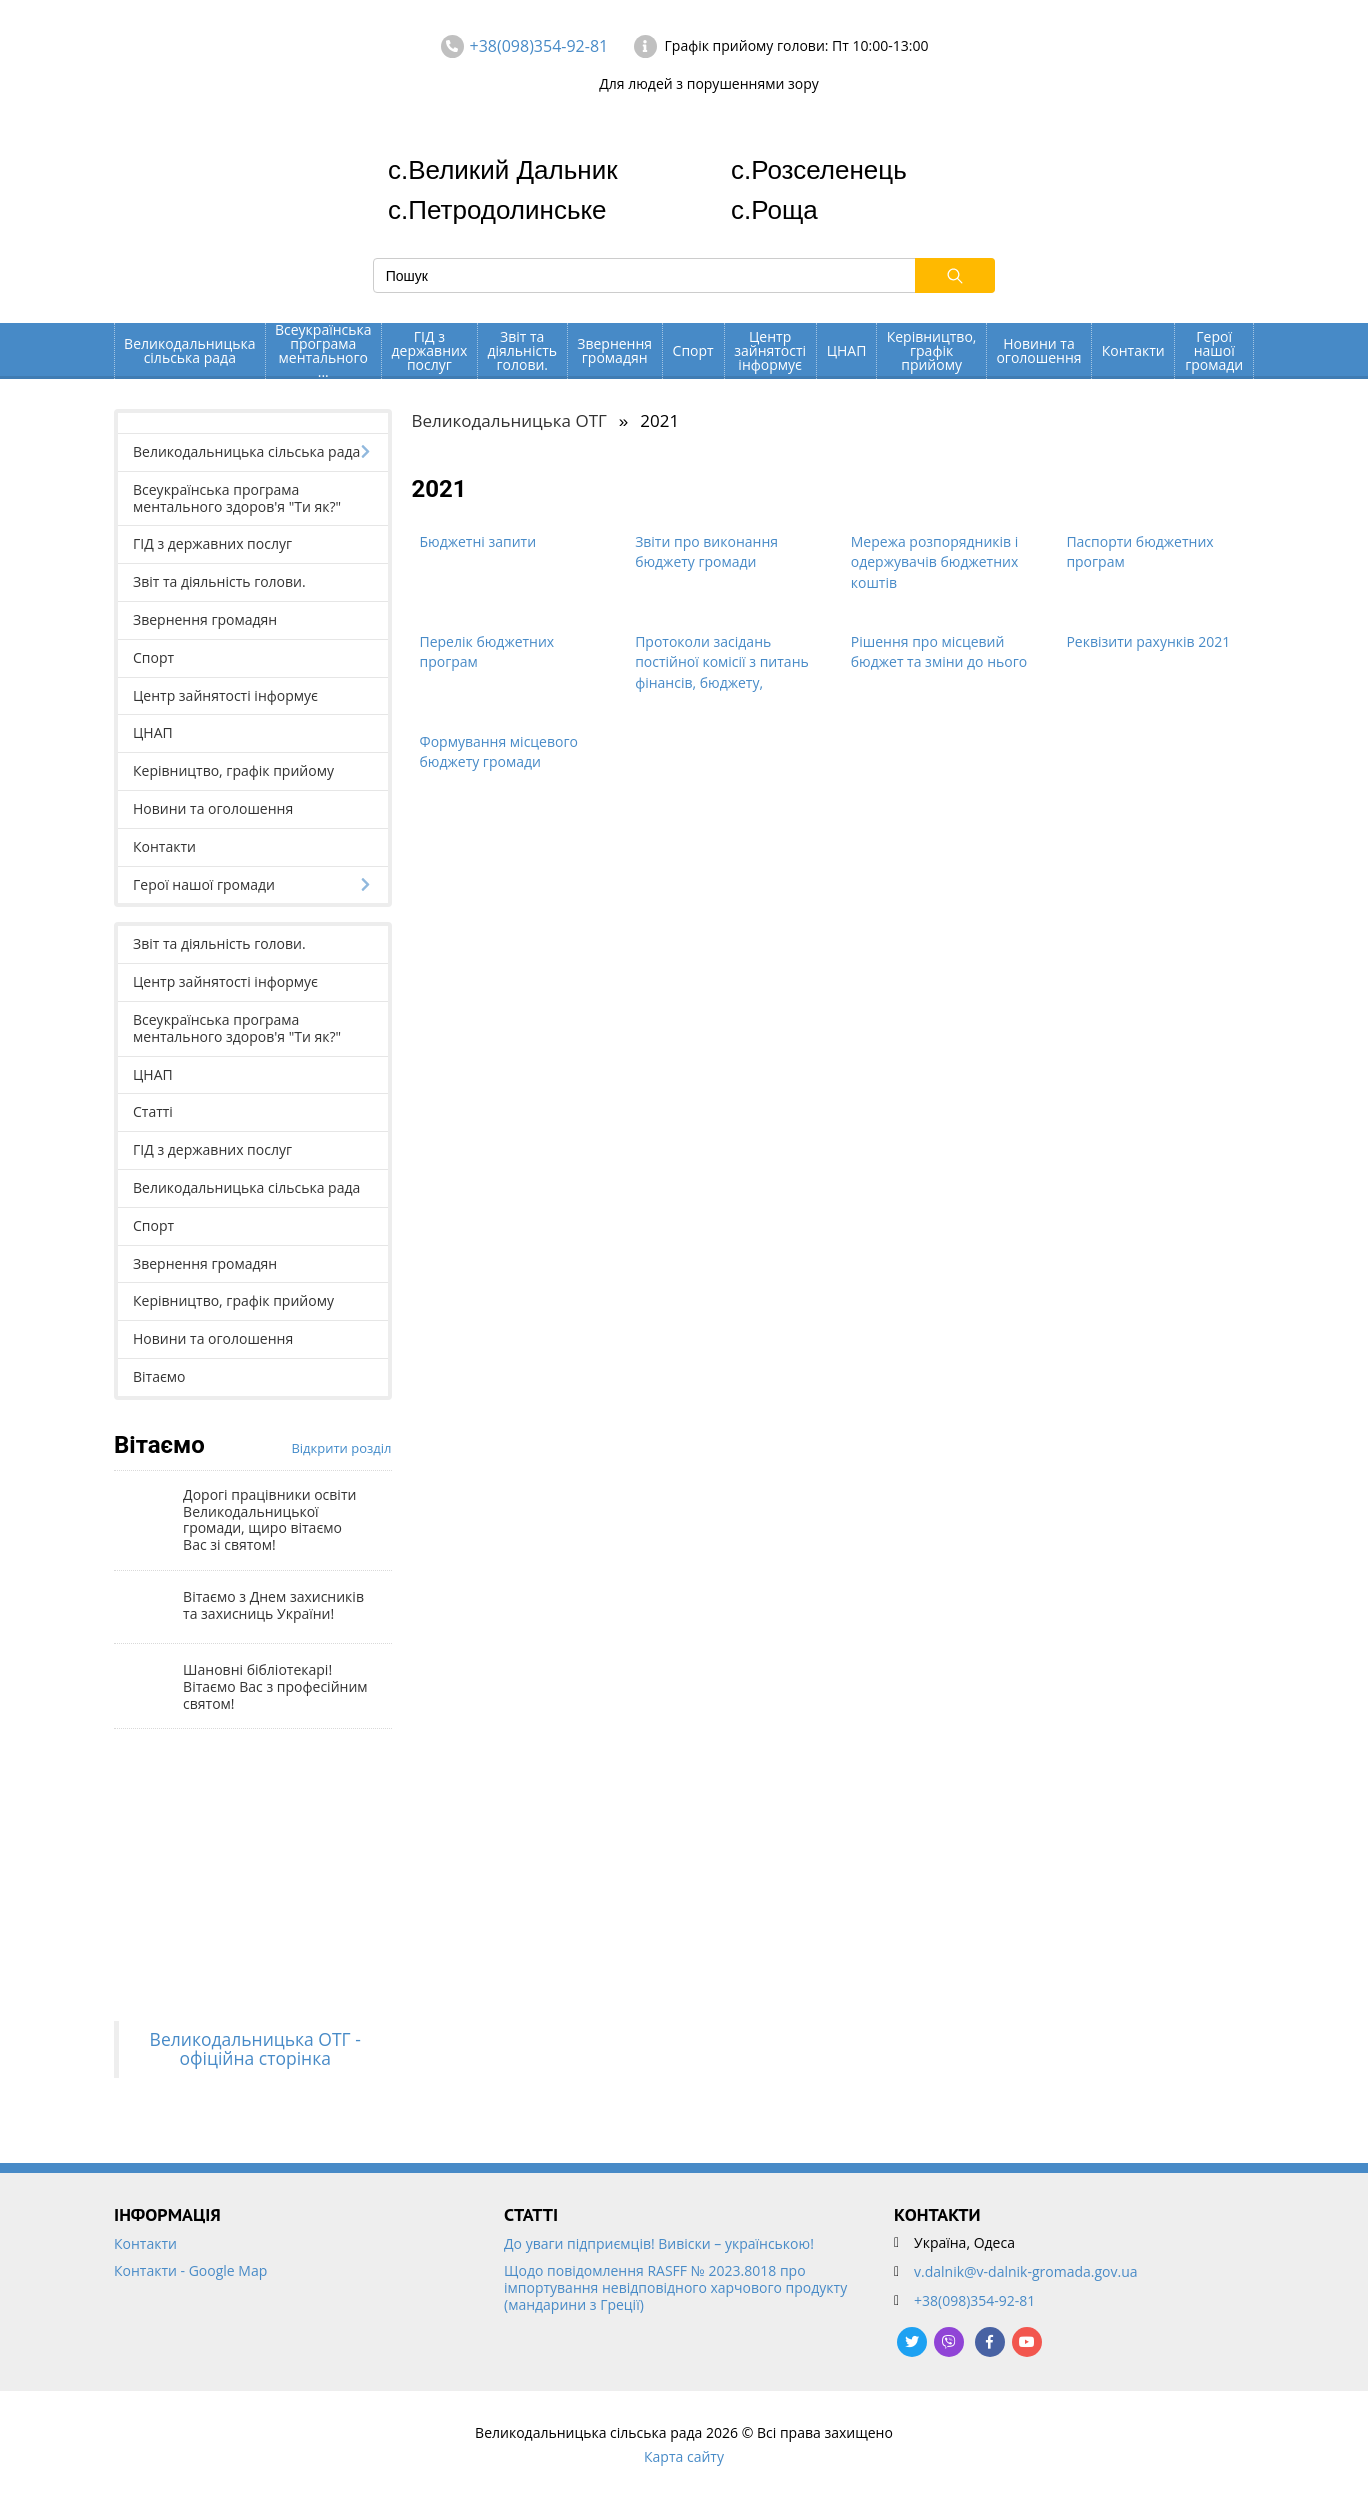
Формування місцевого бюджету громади (499, 752)
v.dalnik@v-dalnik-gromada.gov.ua (1026, 2272)
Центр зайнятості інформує (770, 350)
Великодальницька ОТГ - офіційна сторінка (255, 2048)
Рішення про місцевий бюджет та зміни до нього (939, 652)
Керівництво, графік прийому (932, 350)
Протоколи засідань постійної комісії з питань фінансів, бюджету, (722, 662)
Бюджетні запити (478, 541)
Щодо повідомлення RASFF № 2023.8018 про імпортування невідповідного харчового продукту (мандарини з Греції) (675, 2288)
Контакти (1133, 350)
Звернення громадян (614, 350)
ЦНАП (847, 350)
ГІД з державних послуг (430, 350)
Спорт (693, 350)
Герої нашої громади (1214, 350)
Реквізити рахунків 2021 (1148, 641)
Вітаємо (159, 1376)
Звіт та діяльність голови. (522, 350)
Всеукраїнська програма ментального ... (323, 351)
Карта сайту (684, 2456)
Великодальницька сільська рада (189, 350)
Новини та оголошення (1038, 350)
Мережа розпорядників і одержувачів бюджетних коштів (935, 562)
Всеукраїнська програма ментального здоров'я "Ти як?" (237, 498)
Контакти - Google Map (190, 2271)
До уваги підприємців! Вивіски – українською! (659, 2244)
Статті (153, 1111)
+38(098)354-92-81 (539, 46)
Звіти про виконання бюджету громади (706, 552)
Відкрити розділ (341, 1448)
